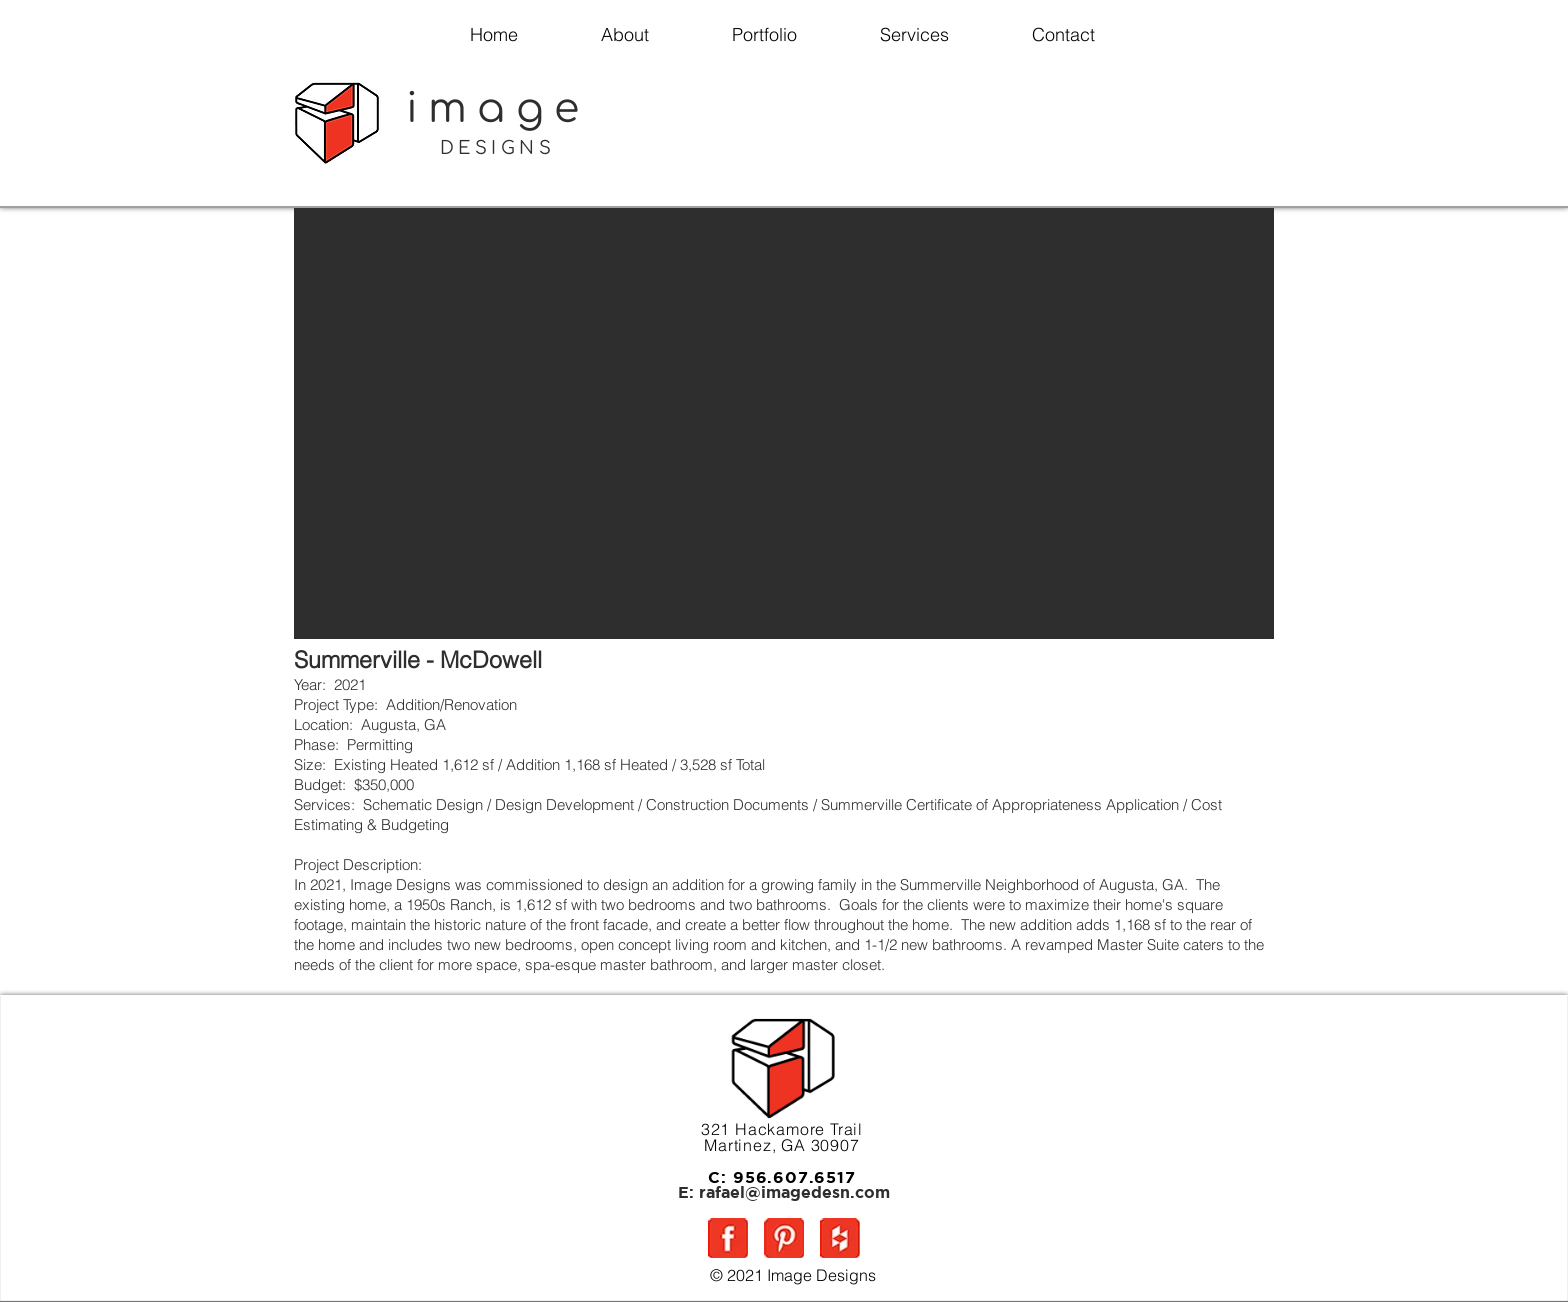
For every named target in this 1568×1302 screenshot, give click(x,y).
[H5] (840, 1238)
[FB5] (728, 1238)
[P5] (784, 1238)
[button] (784, 423)
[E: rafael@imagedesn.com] (784, 1193)
